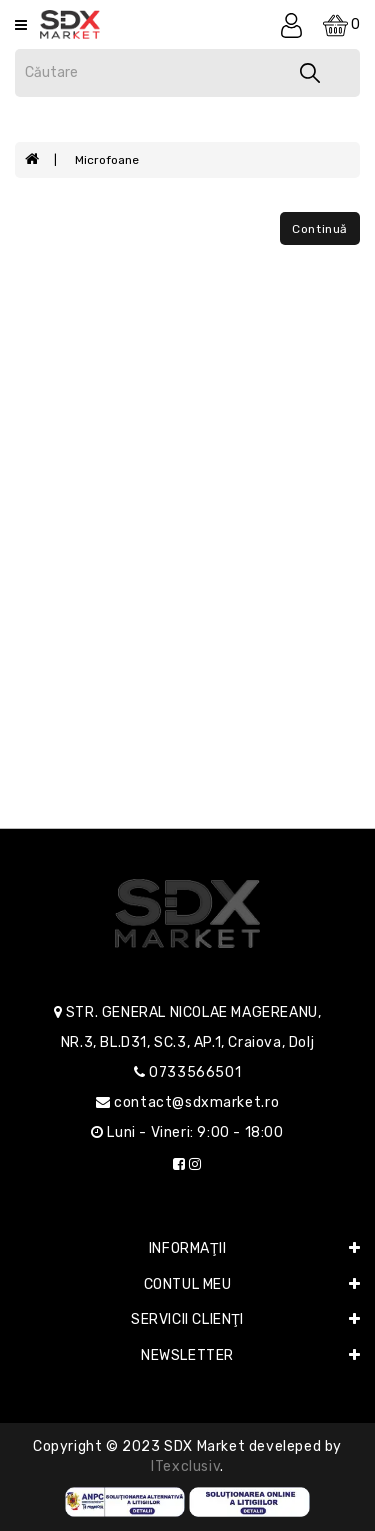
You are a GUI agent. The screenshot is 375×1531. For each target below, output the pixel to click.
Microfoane (107, 160)
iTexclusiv (185, 1466)
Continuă (320, 229)
